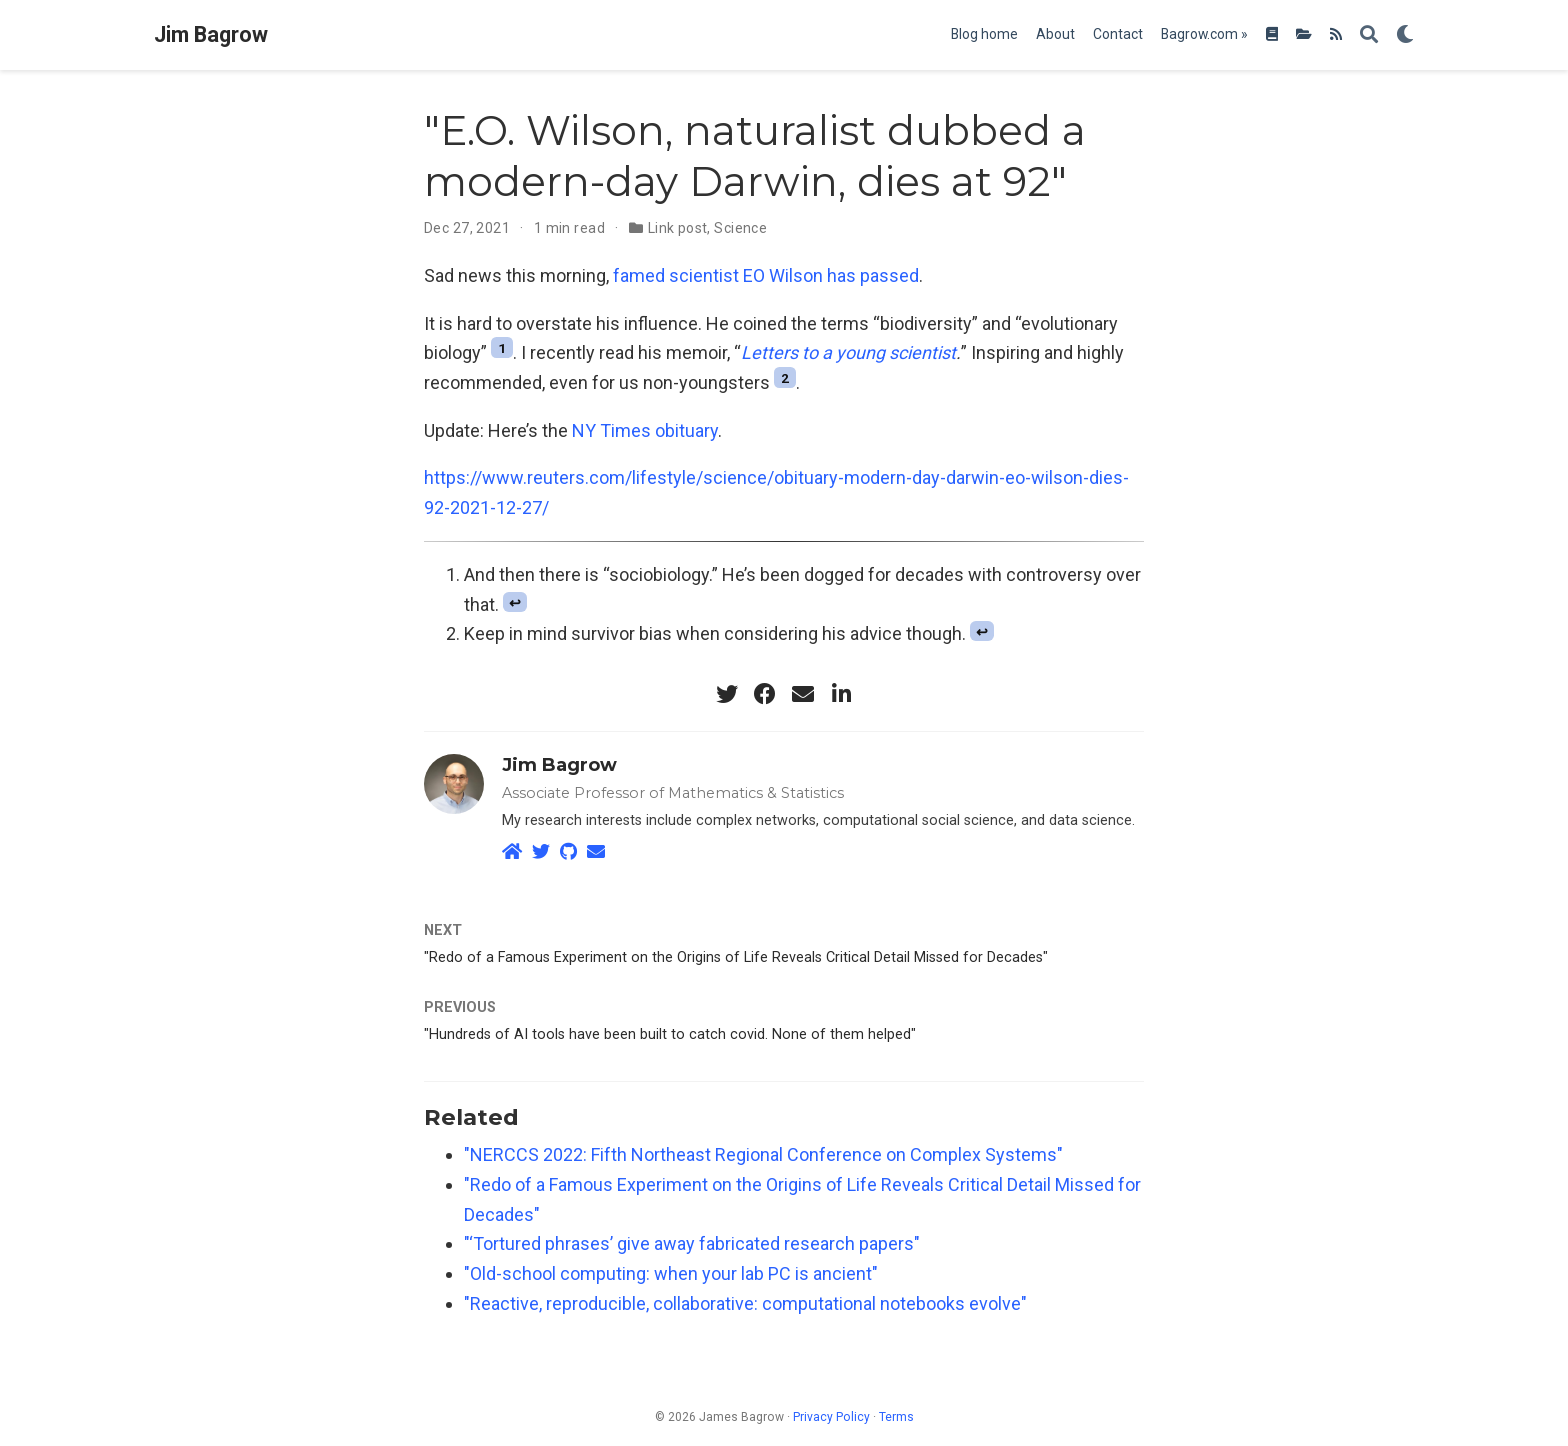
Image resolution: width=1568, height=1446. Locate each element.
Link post (678, 228)
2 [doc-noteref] (785, 377)
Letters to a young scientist (848, 352)
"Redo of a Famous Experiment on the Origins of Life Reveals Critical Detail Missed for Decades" (736, 957)
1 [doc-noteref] (502, 348)
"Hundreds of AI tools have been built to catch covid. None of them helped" (670, 1034)
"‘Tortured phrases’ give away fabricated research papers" (692, 1243)
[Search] (1369, 35)
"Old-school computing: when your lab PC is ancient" (671, 1273)
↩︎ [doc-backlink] (515, 603)
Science (740, 228)
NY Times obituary (645, 430)
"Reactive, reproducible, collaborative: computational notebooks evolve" (745, 1303)
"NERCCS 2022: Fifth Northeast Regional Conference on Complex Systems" (763, 1154)
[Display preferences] (1405, 35)
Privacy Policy (831, 1417)
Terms (896, 1417)
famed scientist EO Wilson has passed (766, 275)
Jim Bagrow (211, 34)
